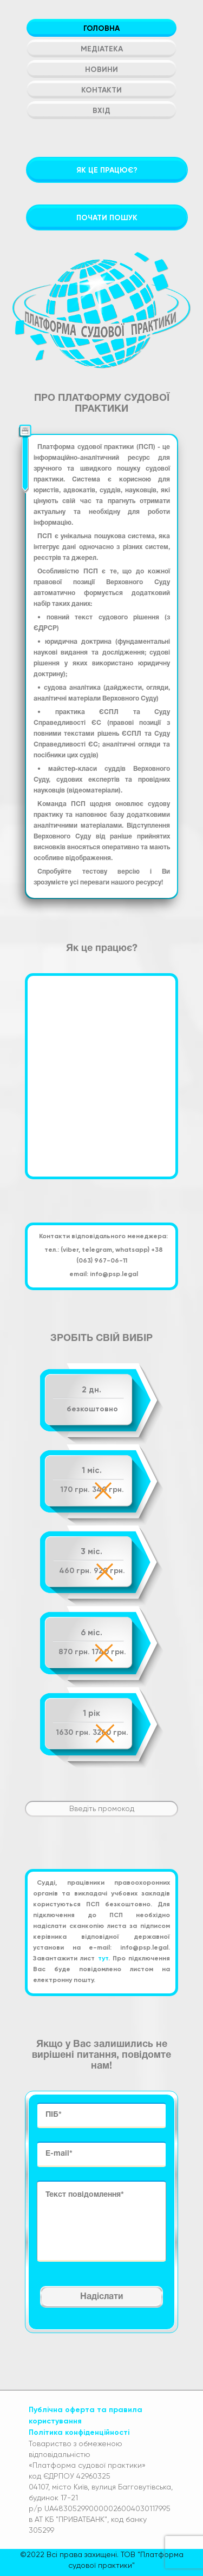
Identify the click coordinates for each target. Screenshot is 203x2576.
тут (103, 1958)
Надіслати (101, 2297)
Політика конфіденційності (79, 2432)
